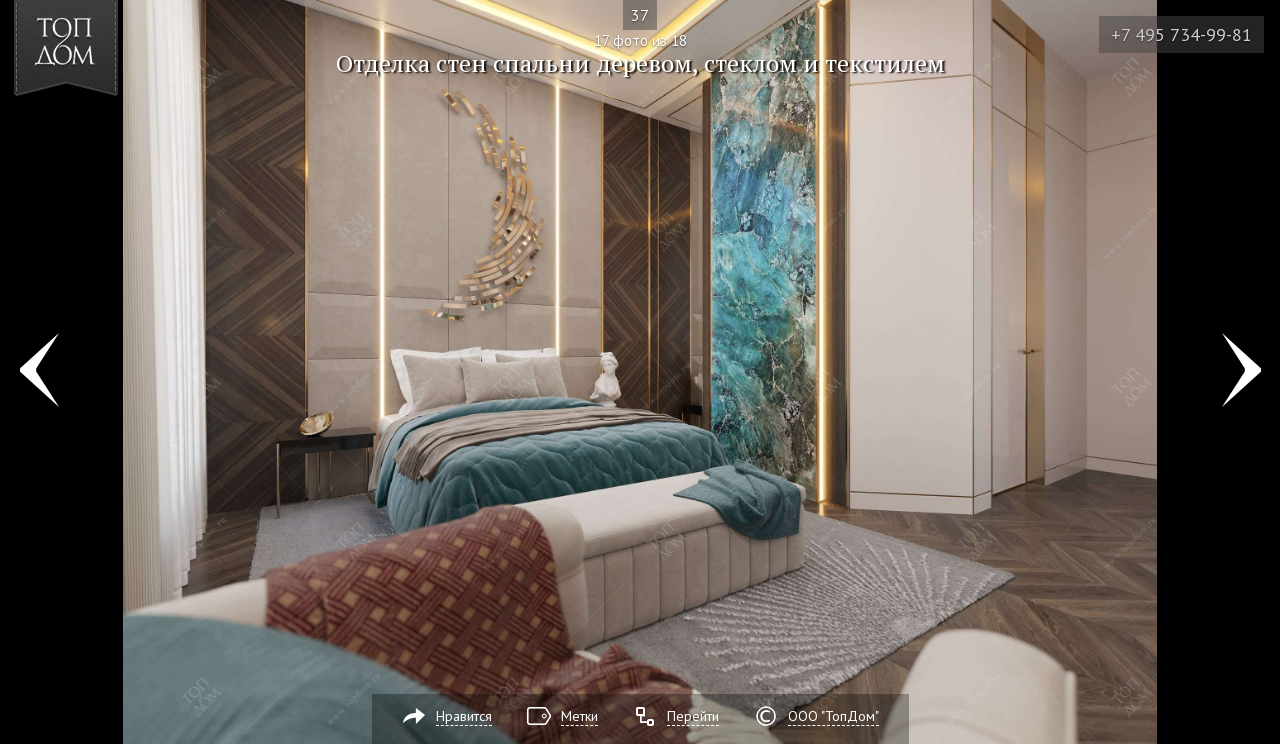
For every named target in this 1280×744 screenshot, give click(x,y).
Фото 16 (38, 372)
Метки (579, 716)
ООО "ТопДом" (833, 716)
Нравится (464, 716)
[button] (88, 131)
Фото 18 (1241, 372)
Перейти (693, 716)
